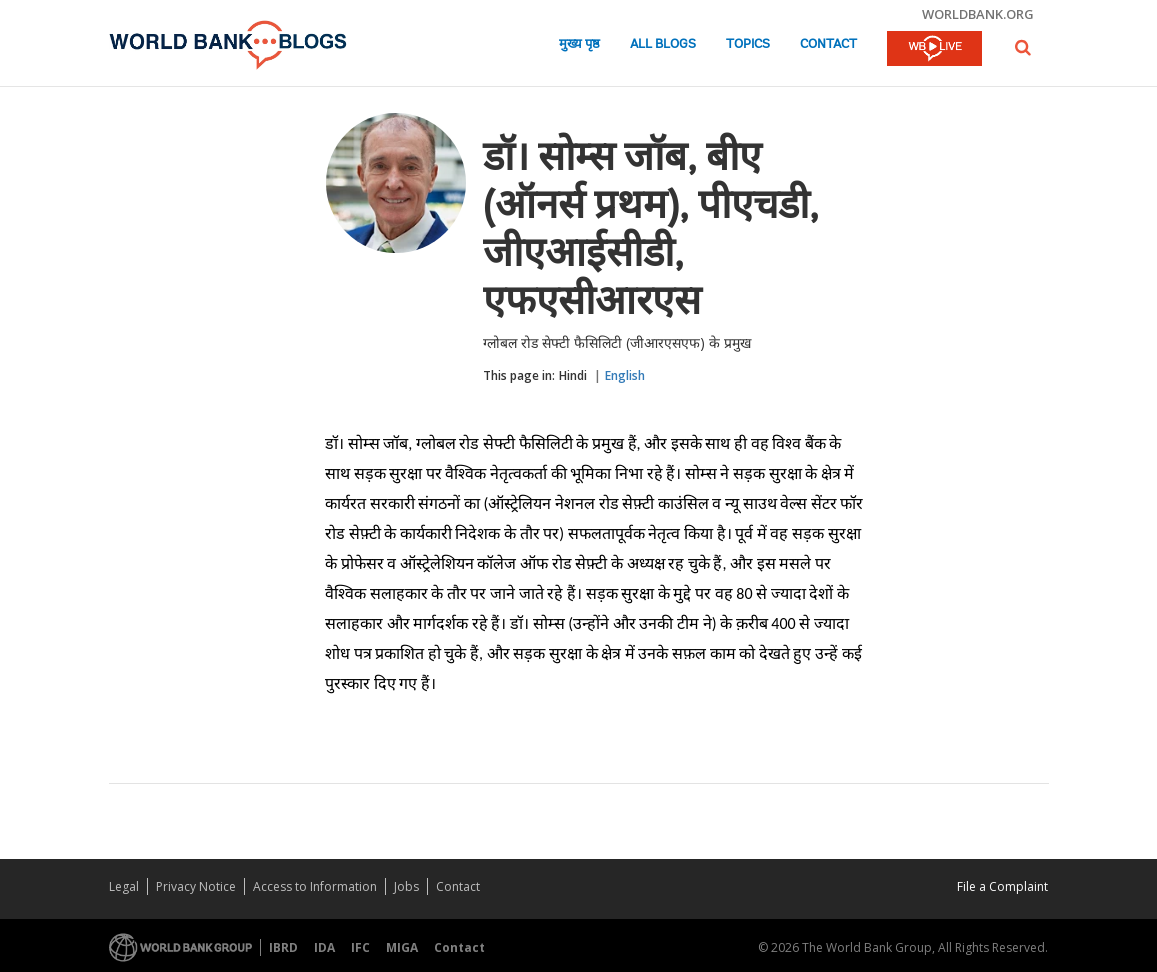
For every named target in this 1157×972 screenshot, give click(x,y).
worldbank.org (978, 14)
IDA (324, 947)
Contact (828, 44)
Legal (124, 886)
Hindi (573, 375)
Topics (748, 44)
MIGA (402, 947)
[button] (1023, 47)
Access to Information (315, 886)
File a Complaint (1002, 886)
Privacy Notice (196, 886)
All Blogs (663, 44)
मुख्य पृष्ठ (579, 44)
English (625, 375)
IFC (360, 947)
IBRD (283, 947)
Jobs (406, 886)
